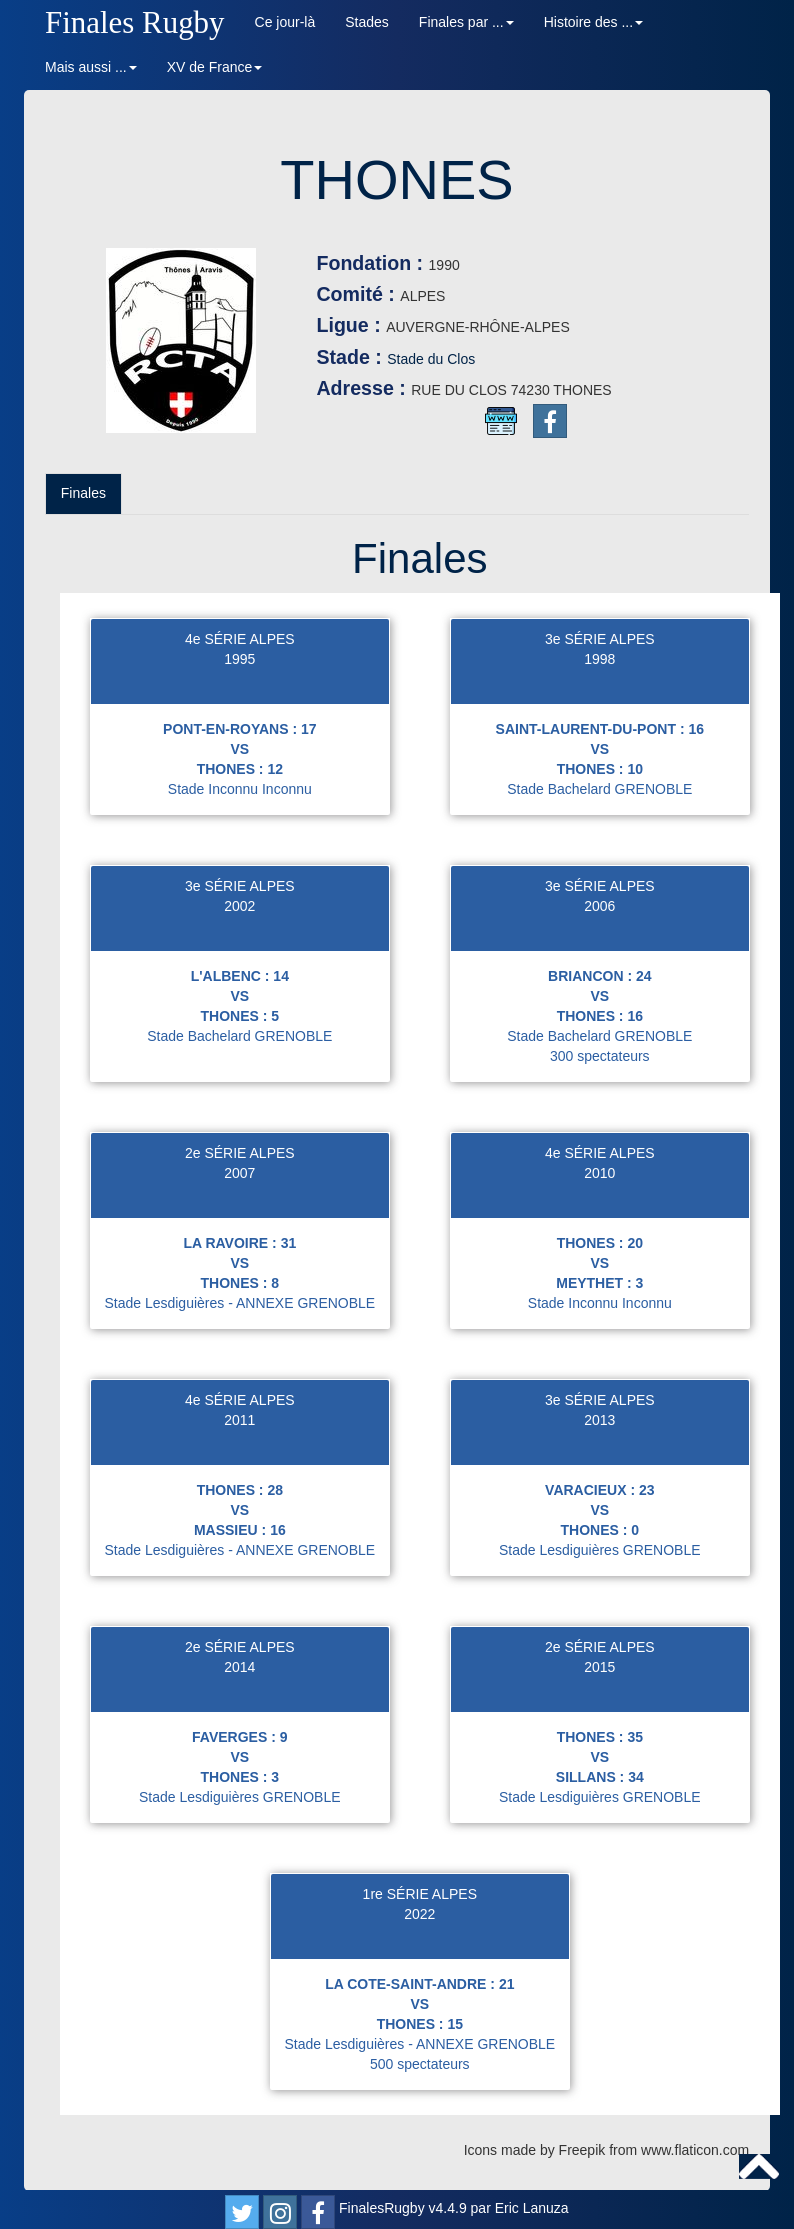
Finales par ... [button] (466, 22)
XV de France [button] (215, 67)
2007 (239, 1173)
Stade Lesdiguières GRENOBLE (600, 1550)
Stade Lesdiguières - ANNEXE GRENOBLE (239, 1303)
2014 (239, 1667)
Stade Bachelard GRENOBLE (599, 789)
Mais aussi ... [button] (91, 67)
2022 (419, 1914)
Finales (83, 493)
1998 (599, 659)
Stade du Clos (431, 359)
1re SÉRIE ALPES (420, 1894)
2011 (239, 1420)
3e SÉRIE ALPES (600, 639)
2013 (599, 1420)
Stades (367, 22)
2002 (239, 906)
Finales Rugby (135, 22)
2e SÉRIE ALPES (240, 1153)
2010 (599, 1173)
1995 (239, 659)
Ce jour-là (285, 22)
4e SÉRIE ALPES (240, 639)
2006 (599, 906)
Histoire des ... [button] (593, 22)
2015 (599, 1667)
